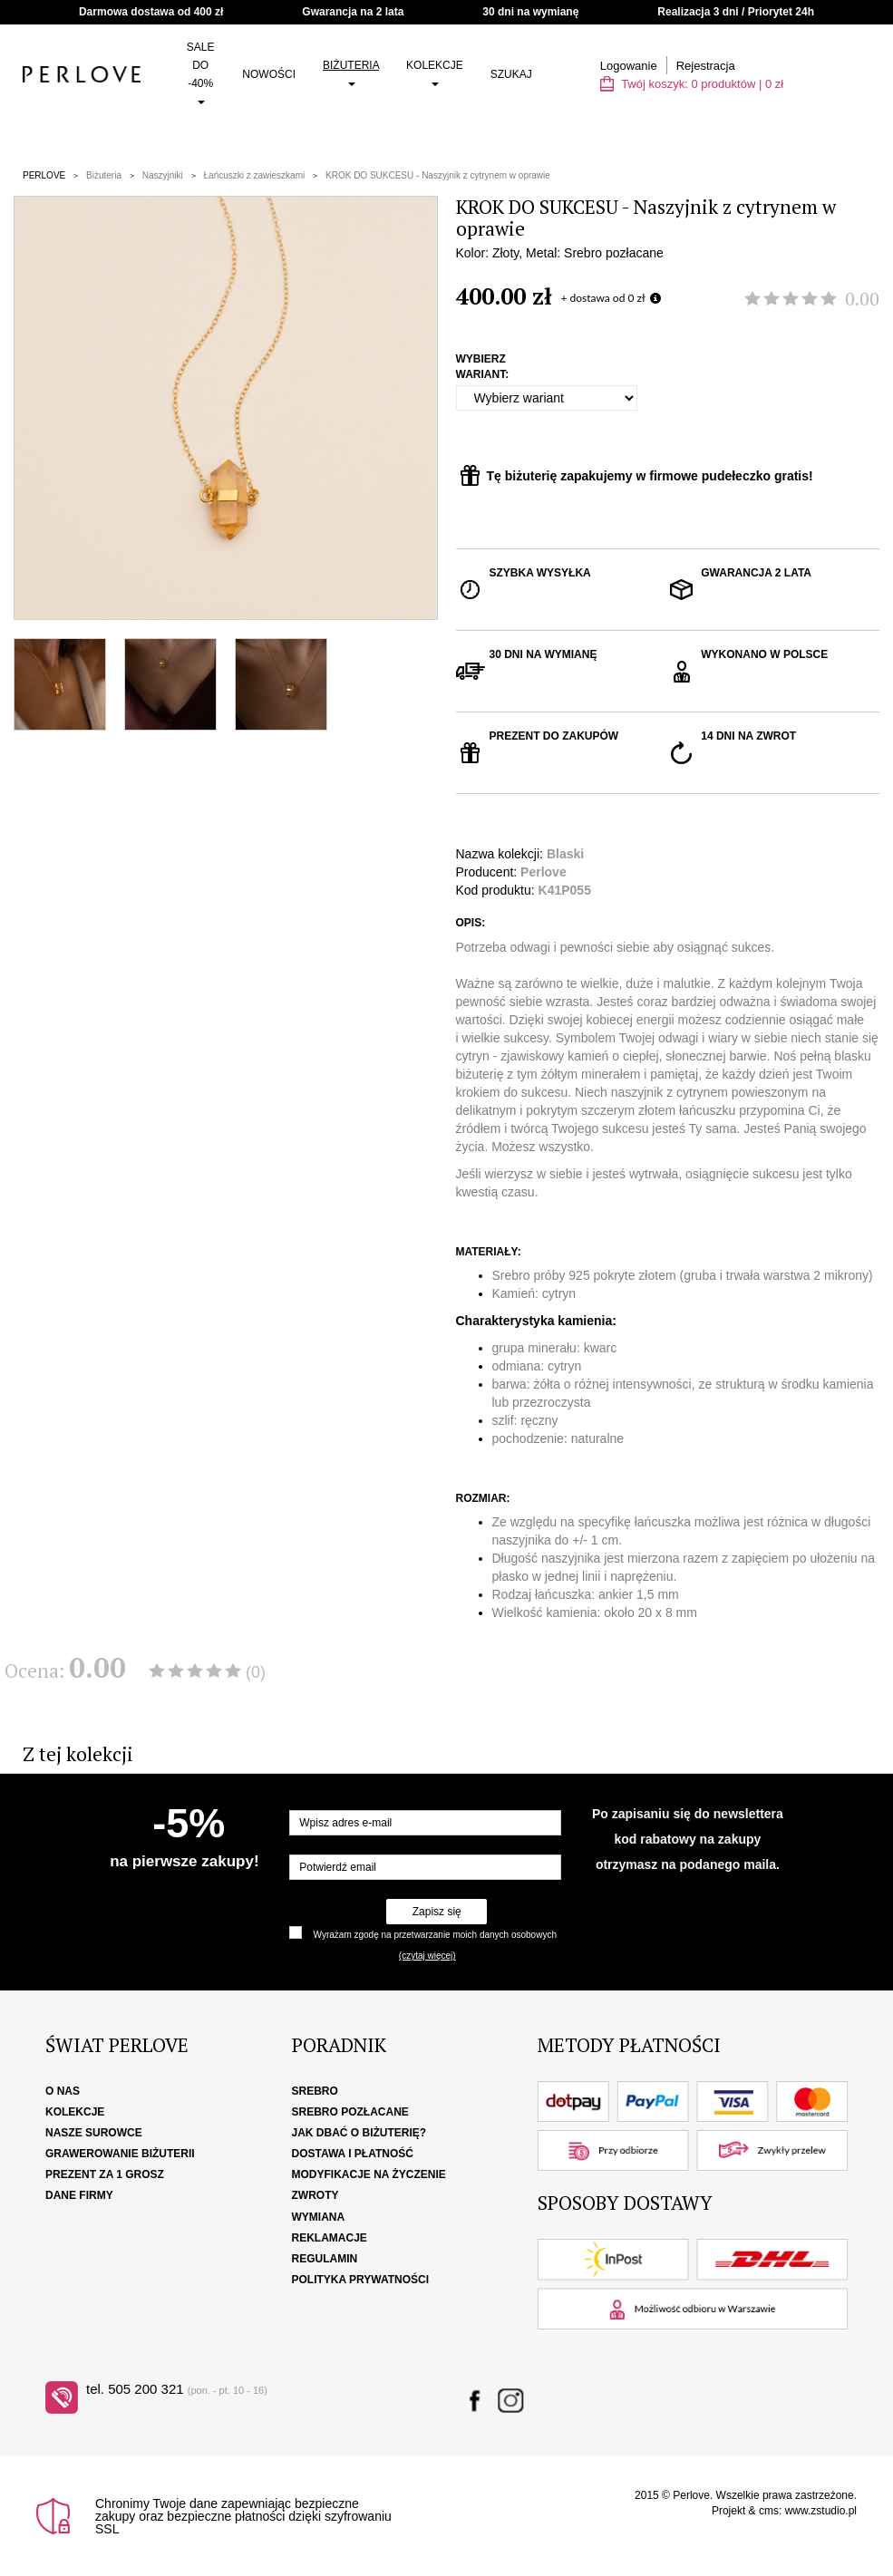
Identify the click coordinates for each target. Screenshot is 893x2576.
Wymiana (318, 2217)
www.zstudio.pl (821, 2510)
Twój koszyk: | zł (691, 84)
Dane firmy (79, 2195)
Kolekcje (434, 72)
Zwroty (315, 2195)
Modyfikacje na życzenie (369, 2174)
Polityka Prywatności (361, 2279)
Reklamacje (329, 2238)
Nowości (269, 74)
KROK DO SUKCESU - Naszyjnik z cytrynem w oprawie (437, 175)
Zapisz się (437, 1911)
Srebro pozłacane (350, 2112)
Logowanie (628, 66)
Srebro (315, 2091)
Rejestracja (705, 66)
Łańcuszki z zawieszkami (255, 175)
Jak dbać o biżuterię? (359, 2132)
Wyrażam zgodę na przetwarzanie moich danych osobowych (435, 1935)
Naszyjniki (162, 175)
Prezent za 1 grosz (104, 2174)
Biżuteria (351, 72)
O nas (62, 2091)
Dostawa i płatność (352, 2153)
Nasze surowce (93, 2132)
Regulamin (325, 2258)
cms (769, 2510)
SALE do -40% (201, 72)
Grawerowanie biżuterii (120, 2153)
